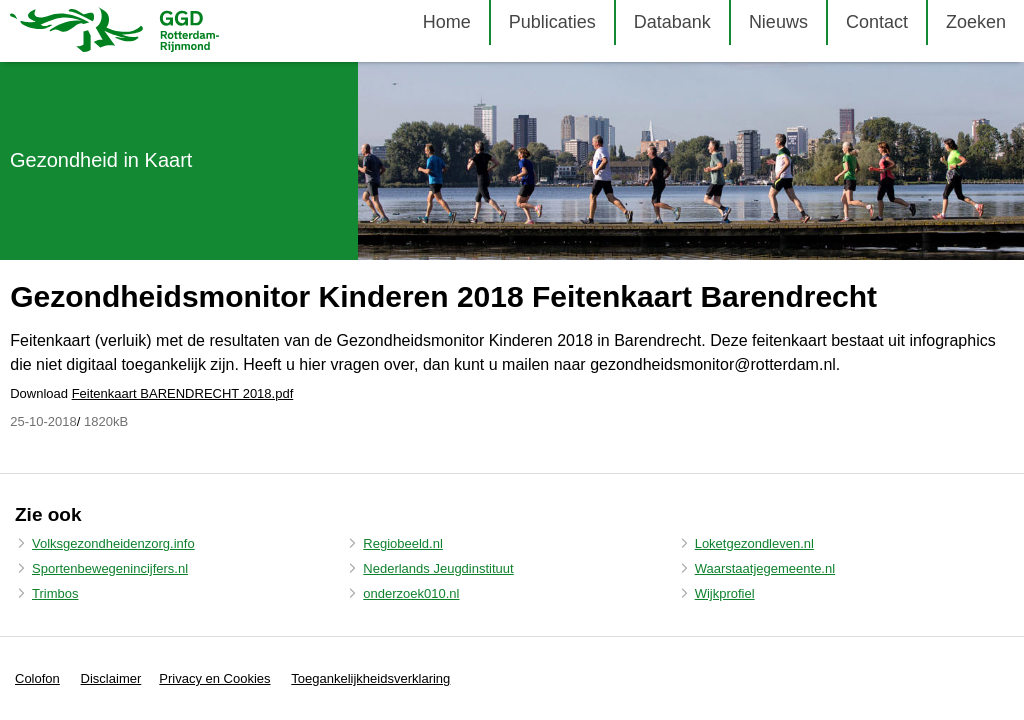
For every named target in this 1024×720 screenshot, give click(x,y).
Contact (877, 22)
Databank (672, 22)
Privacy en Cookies (214, 678)
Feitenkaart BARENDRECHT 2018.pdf (183, 393)
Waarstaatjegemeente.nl (765, 568)
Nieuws (778, 22)
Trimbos (55, 593)
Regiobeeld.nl (403, 543)
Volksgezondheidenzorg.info (113, 543)
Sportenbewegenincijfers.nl (110, 568)
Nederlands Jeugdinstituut (438, 568)
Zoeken (976, 22)
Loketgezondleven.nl (754, 543)
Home (447, 22)
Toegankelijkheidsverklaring (370, 678)
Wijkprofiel (725, 593)
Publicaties (552, 22)
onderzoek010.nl (411, 593)
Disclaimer (111, 678)
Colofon (37, 678)
